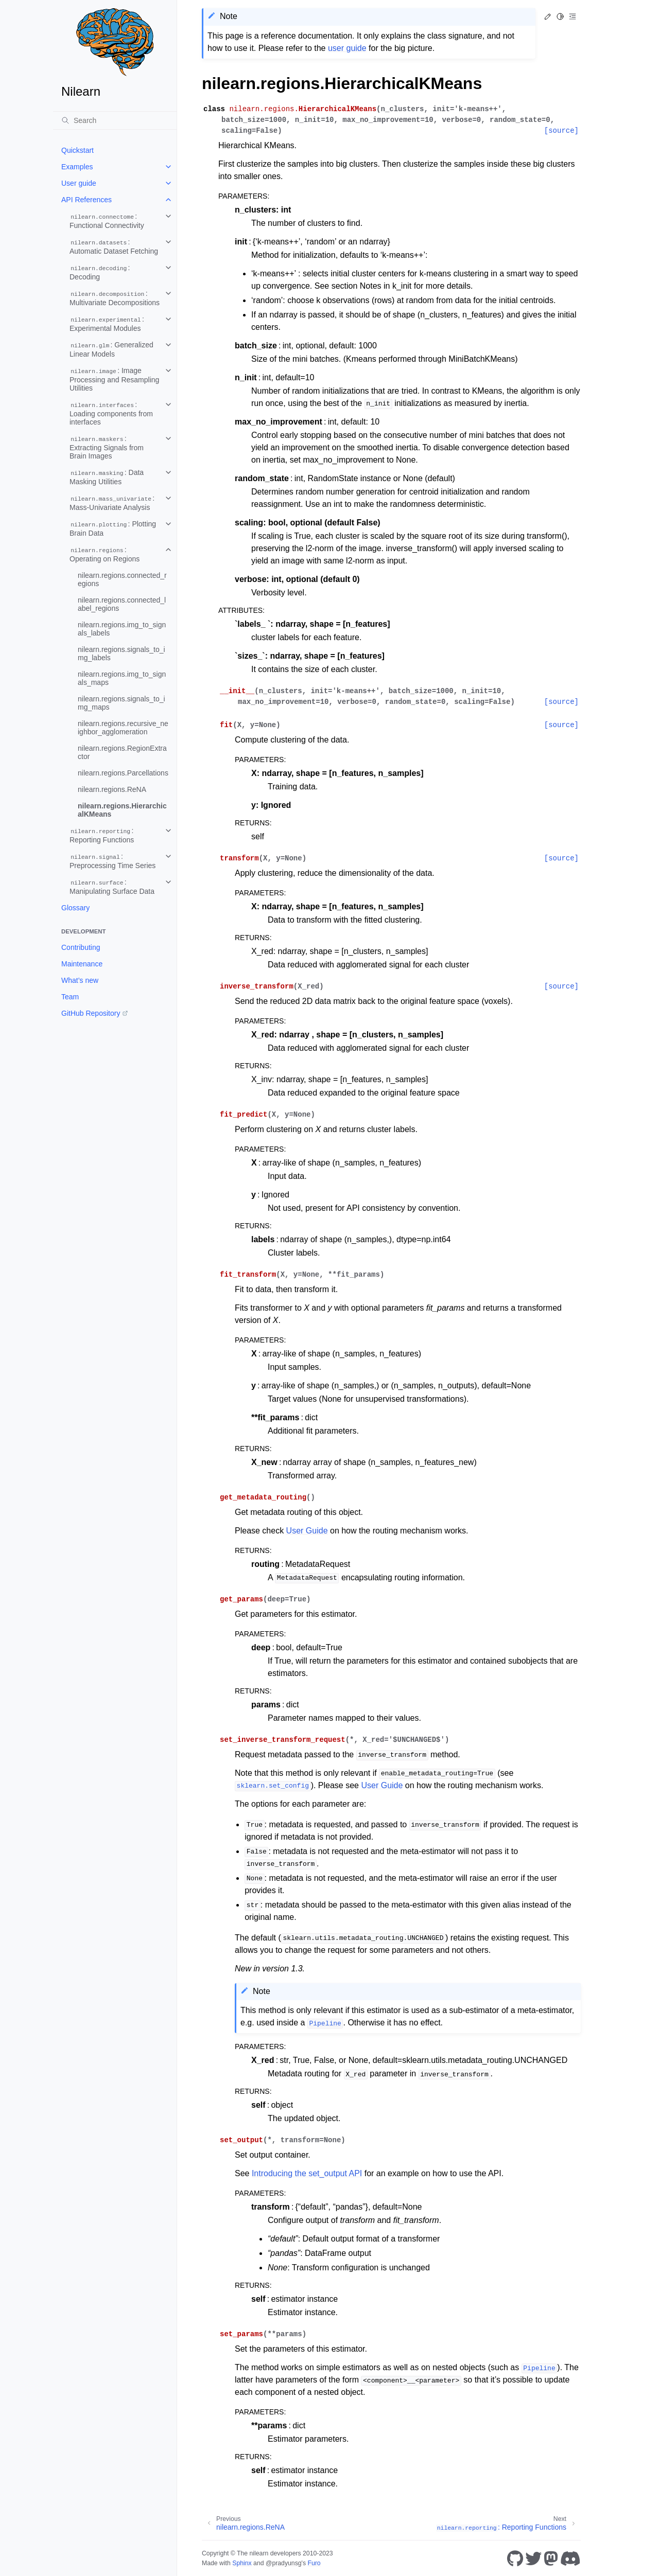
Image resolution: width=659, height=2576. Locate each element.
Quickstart (77, 150)
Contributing (80, 947)
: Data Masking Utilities (107, 477)
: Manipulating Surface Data (112, 886)
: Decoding (100, 272)
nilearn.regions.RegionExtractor (122, 752)
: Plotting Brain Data (113, 528)
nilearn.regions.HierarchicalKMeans (122, 810)
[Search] (115, 120)
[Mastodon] (551, 2558)
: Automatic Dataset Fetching (114, 246)
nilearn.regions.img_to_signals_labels (122, 629)
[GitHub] (515, 2558)
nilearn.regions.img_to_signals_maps (122, 678)
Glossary (75, 908)
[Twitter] (533, 2558)
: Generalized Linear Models (111, 349)
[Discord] (570, 2558)
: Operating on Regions (105, 554)
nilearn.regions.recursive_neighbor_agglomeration (123, 727)
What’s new (79, 980)
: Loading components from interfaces (111, 413)
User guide (78, 183)
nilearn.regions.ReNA (112, 789)
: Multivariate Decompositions (115, 298)
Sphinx (241, 2563)
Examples (77, 167)
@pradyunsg (284, 2563)
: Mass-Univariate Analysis (112, 502)
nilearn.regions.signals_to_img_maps (121, 703)
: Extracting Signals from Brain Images (107, 447)
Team (70, 997)
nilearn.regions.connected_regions (122, 579)
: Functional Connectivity (107, 221)
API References (86, 200)
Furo (313, 2563)
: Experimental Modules (107, 323)
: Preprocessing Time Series (112, 861)
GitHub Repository (90, 1013)
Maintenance (81, 964)
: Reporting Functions (102, 835)
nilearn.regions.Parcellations (123, 773)
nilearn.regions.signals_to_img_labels (121, 653)
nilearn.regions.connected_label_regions (122, 604)
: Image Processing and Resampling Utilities (114, 379)
